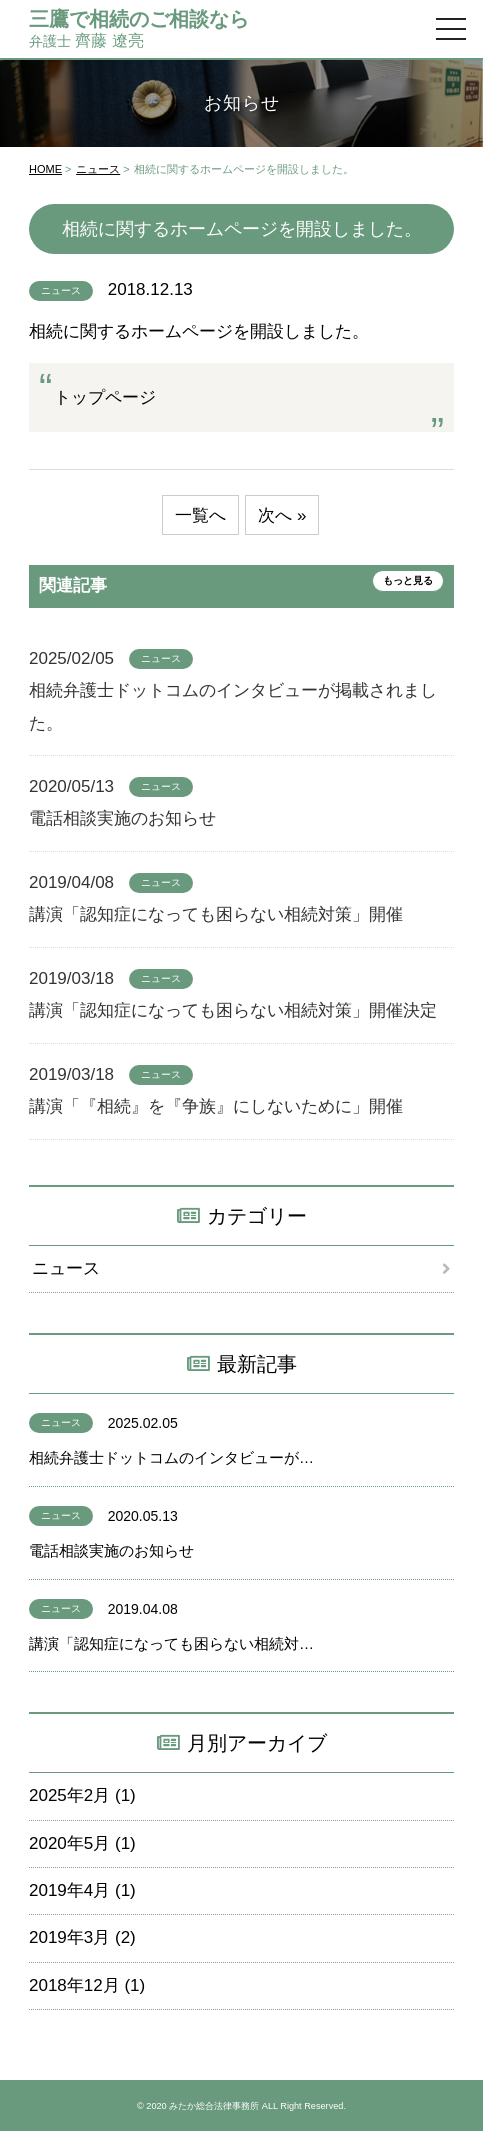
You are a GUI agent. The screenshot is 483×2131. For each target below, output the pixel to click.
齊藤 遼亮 (139, 28)
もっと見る (408, 580)
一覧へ (200, 515)
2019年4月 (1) (82, 1890)
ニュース (98, 169)
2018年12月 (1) (87, 1985)
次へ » (282, 515)
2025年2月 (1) (82, 1795)
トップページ (105, 397)
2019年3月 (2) (82, 1937)
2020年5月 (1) (82, 1843)
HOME (45, 169)
